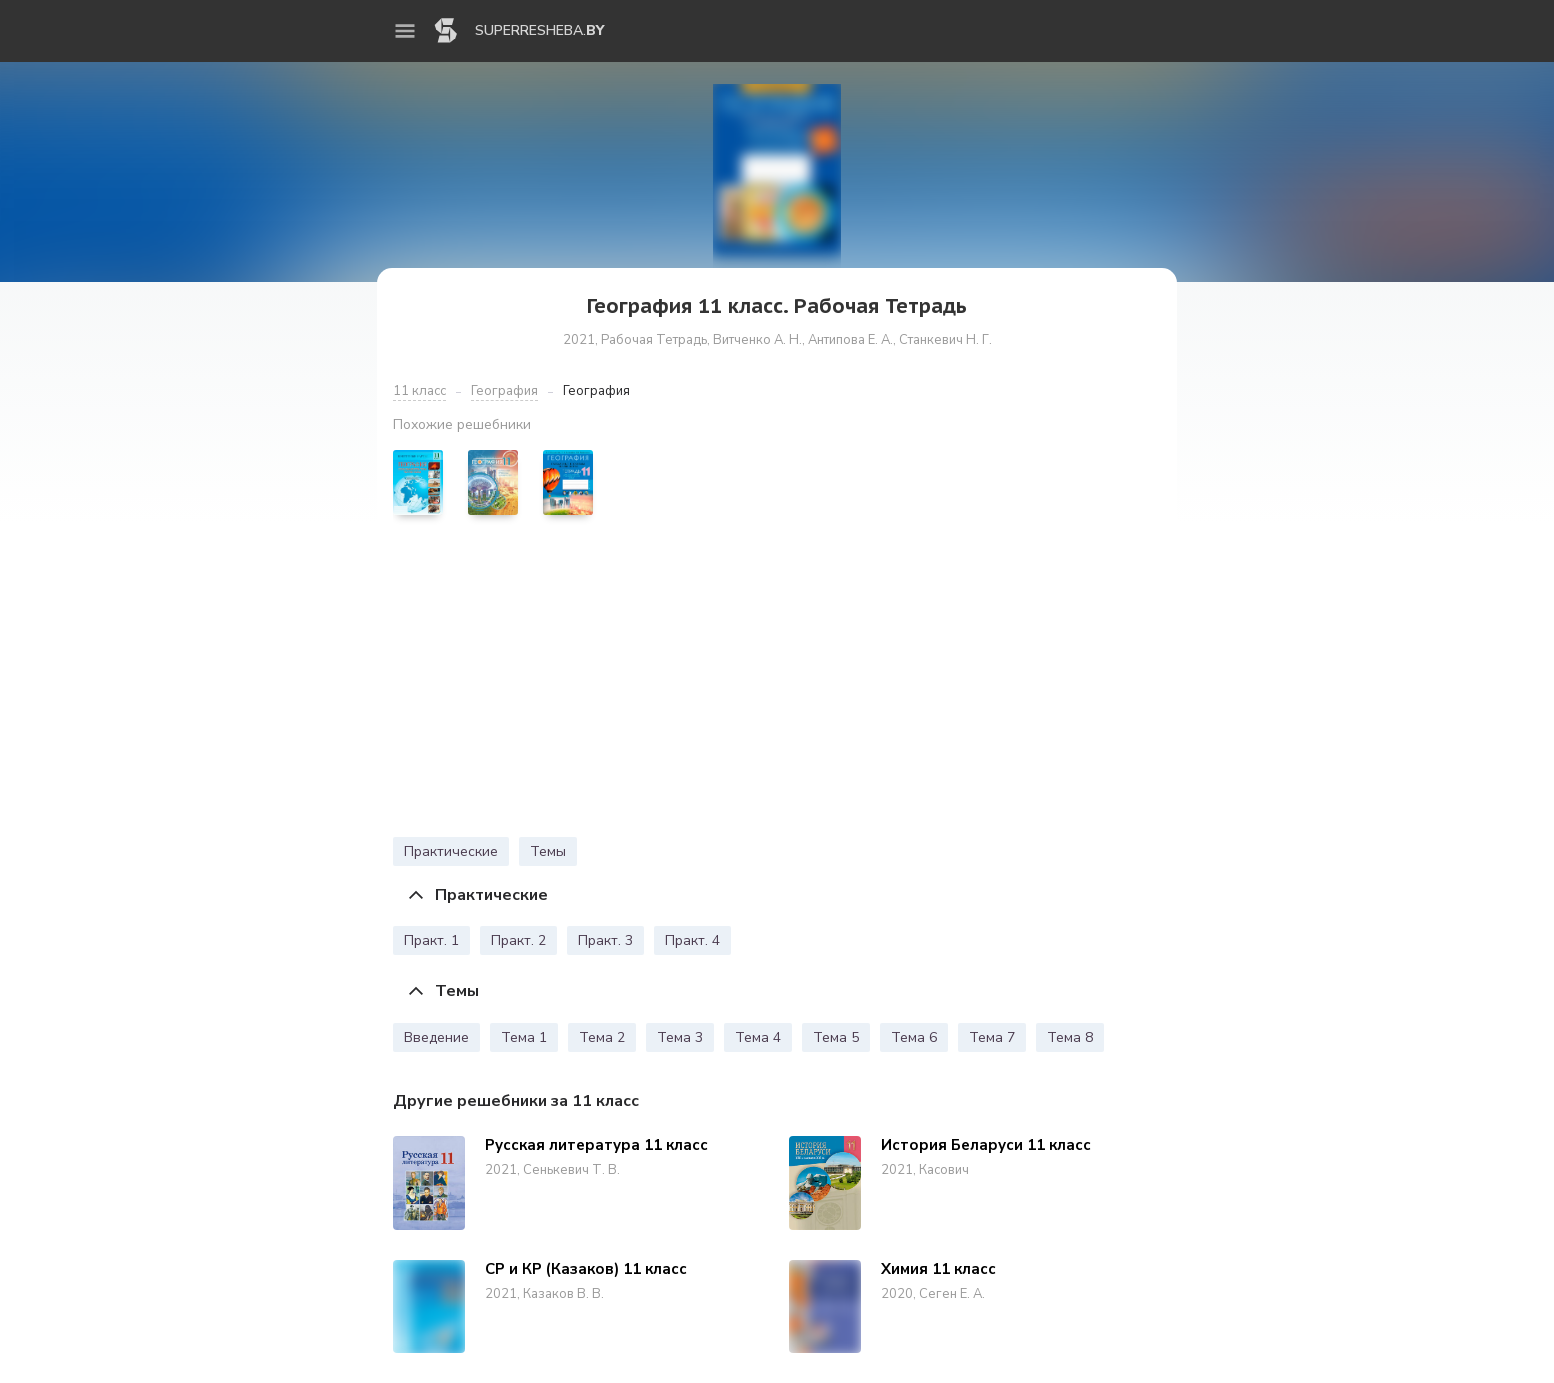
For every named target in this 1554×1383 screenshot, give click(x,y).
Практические (451, 851)
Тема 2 (602, 1037)
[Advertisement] (777, 681)
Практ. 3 (605, 940)
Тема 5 (836, 1037)
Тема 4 (758, 1037)
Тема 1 (524, 1037)
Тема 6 (914, 1037)
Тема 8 (1070, 1037)
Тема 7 (992, 1037)
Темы (548, 851)
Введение (436, 1037)
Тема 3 (680, 1037)
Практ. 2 (518, 940)
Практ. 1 (431, 940)
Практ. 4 (692, 940)
